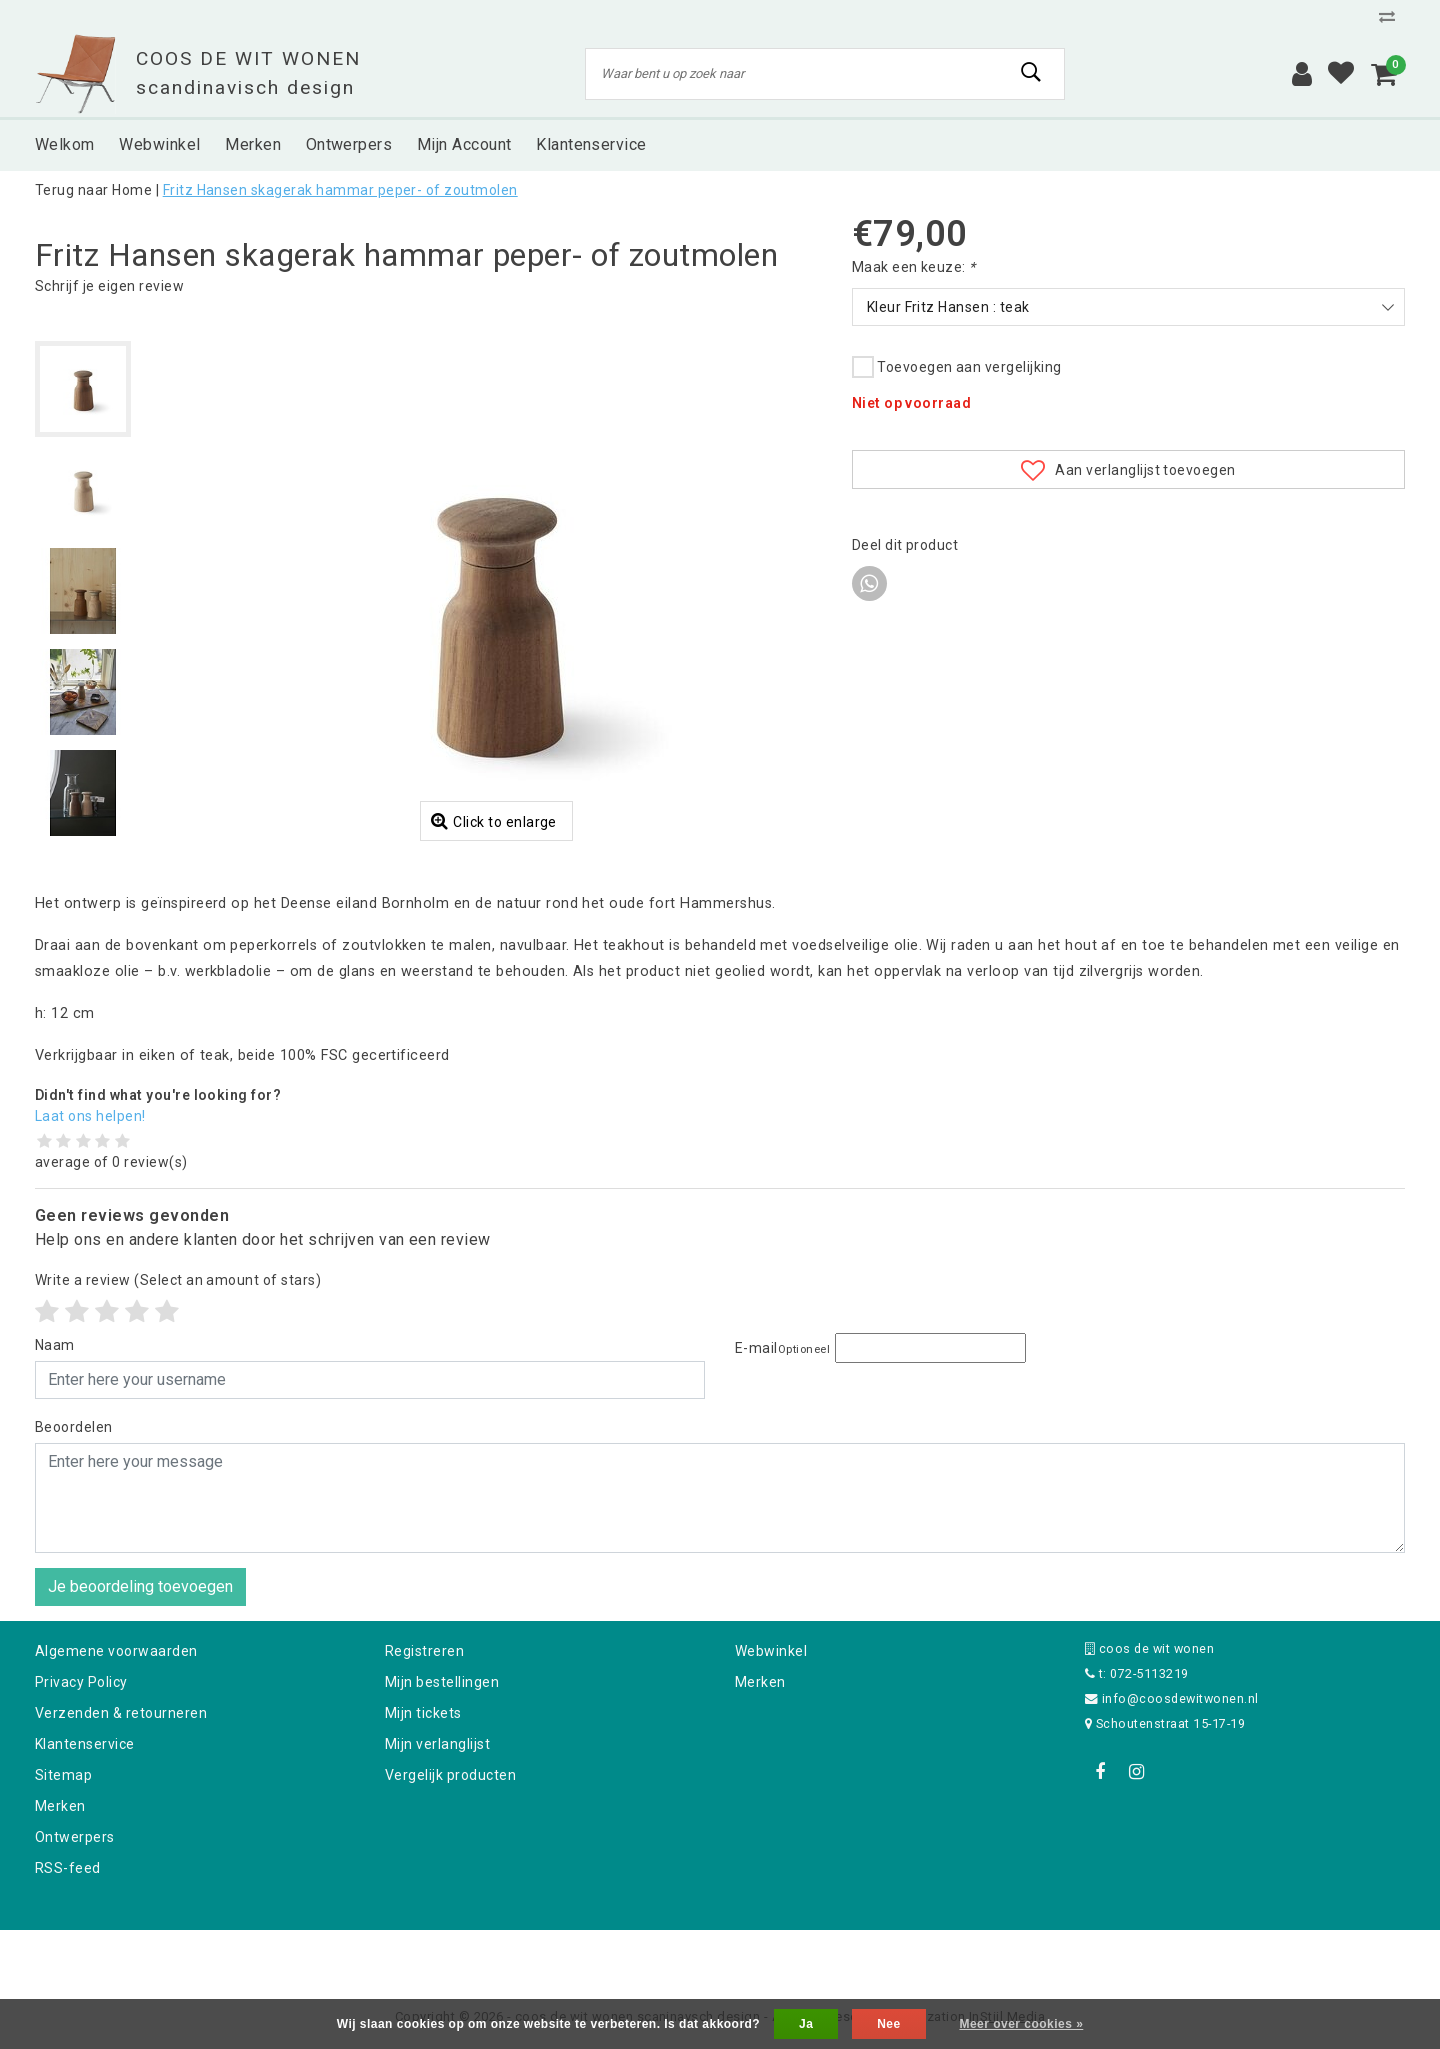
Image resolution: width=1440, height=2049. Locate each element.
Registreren (424, 1651)
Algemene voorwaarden (116, 1651)
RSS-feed (68, 1868)
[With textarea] (720, 1498)
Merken (60, 1806)
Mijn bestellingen (442, 1682)
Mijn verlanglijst (437, 1744)
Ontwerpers (75, 1837)
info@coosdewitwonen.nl (1172, 1698)
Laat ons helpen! (90, 1116)
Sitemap (63, 1775)
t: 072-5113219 (1137, 1673)
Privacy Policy (81, 1682)
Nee (888, 2024)
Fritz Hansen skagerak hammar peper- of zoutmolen (340, 190)
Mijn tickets (423, 1713)
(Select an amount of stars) (178, 1280)
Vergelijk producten (450, 1775)
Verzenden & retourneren (121, 1713)
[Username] (370, 1380)
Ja (806, 2024)
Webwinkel (771, 1651)
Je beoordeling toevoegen (140, 1586)
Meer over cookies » (1021, 2024)
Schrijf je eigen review (109, 286)
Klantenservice (85, 1744)
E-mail (782, 1348)
